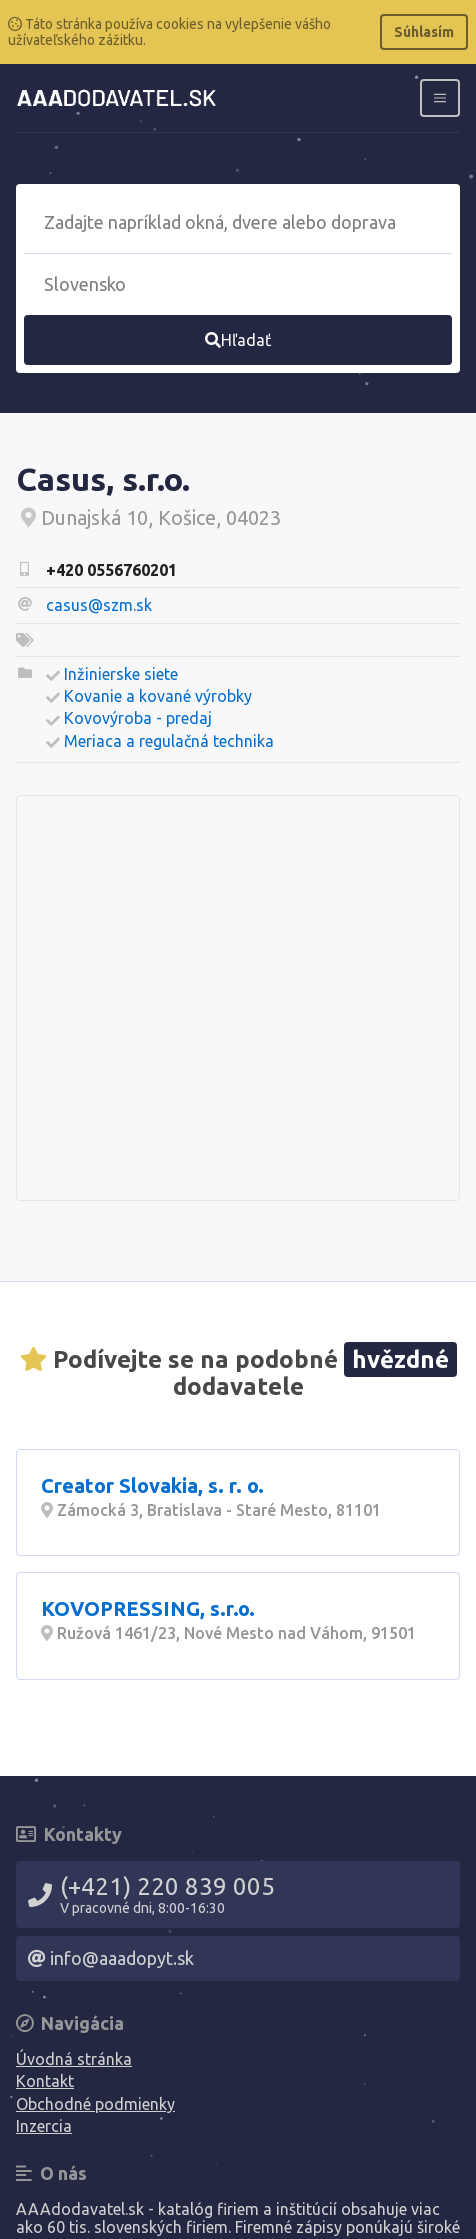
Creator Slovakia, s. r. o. (152, 1485)
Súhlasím (424, 32)
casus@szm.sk (99, 605)
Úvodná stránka (74, 2059)
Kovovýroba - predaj (138, 718)
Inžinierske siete (121, 674)
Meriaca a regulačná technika (169, 741)
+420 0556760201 (111, 570)
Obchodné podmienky (95, 2104)
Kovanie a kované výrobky (158, 696)
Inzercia (44, 2126)
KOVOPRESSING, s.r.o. (148, 1608)
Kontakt (45, 2081)
